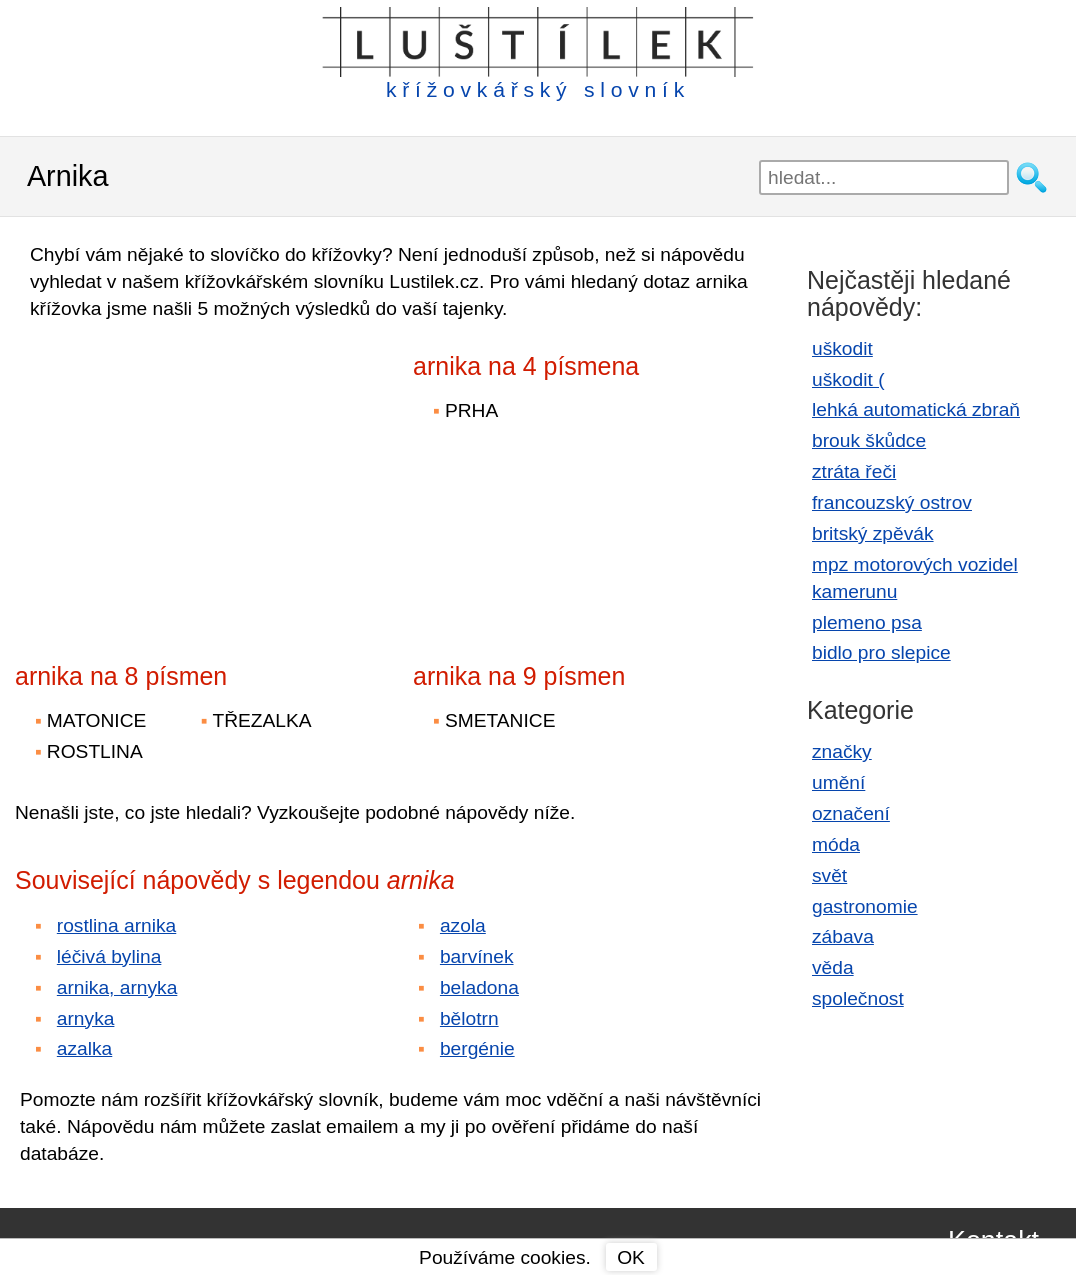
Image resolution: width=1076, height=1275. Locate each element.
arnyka (86, 1018)
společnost (858, 998)
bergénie (477, 1048)
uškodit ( (848, 379)
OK (631, 1257)
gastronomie (865, 906)
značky (842, 751)
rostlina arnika (116, 925)
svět (829, 875)
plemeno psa (867, 622)
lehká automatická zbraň (916, 409)
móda (836, 844)
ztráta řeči (854, 471)
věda (833, 967)
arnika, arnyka (117, 987)
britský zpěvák (873, 533)
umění (838, 782)
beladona (479, 987)
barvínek (477, 956)
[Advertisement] (190, 478)
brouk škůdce (869, 440)
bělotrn (469, 1018)
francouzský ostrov (892, 502)
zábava (843, 936)
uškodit (842, 348)
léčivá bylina (109, 956)
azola (463, 925)
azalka (84, 1048)
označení (851, 813)
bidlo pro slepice (881, 652)
